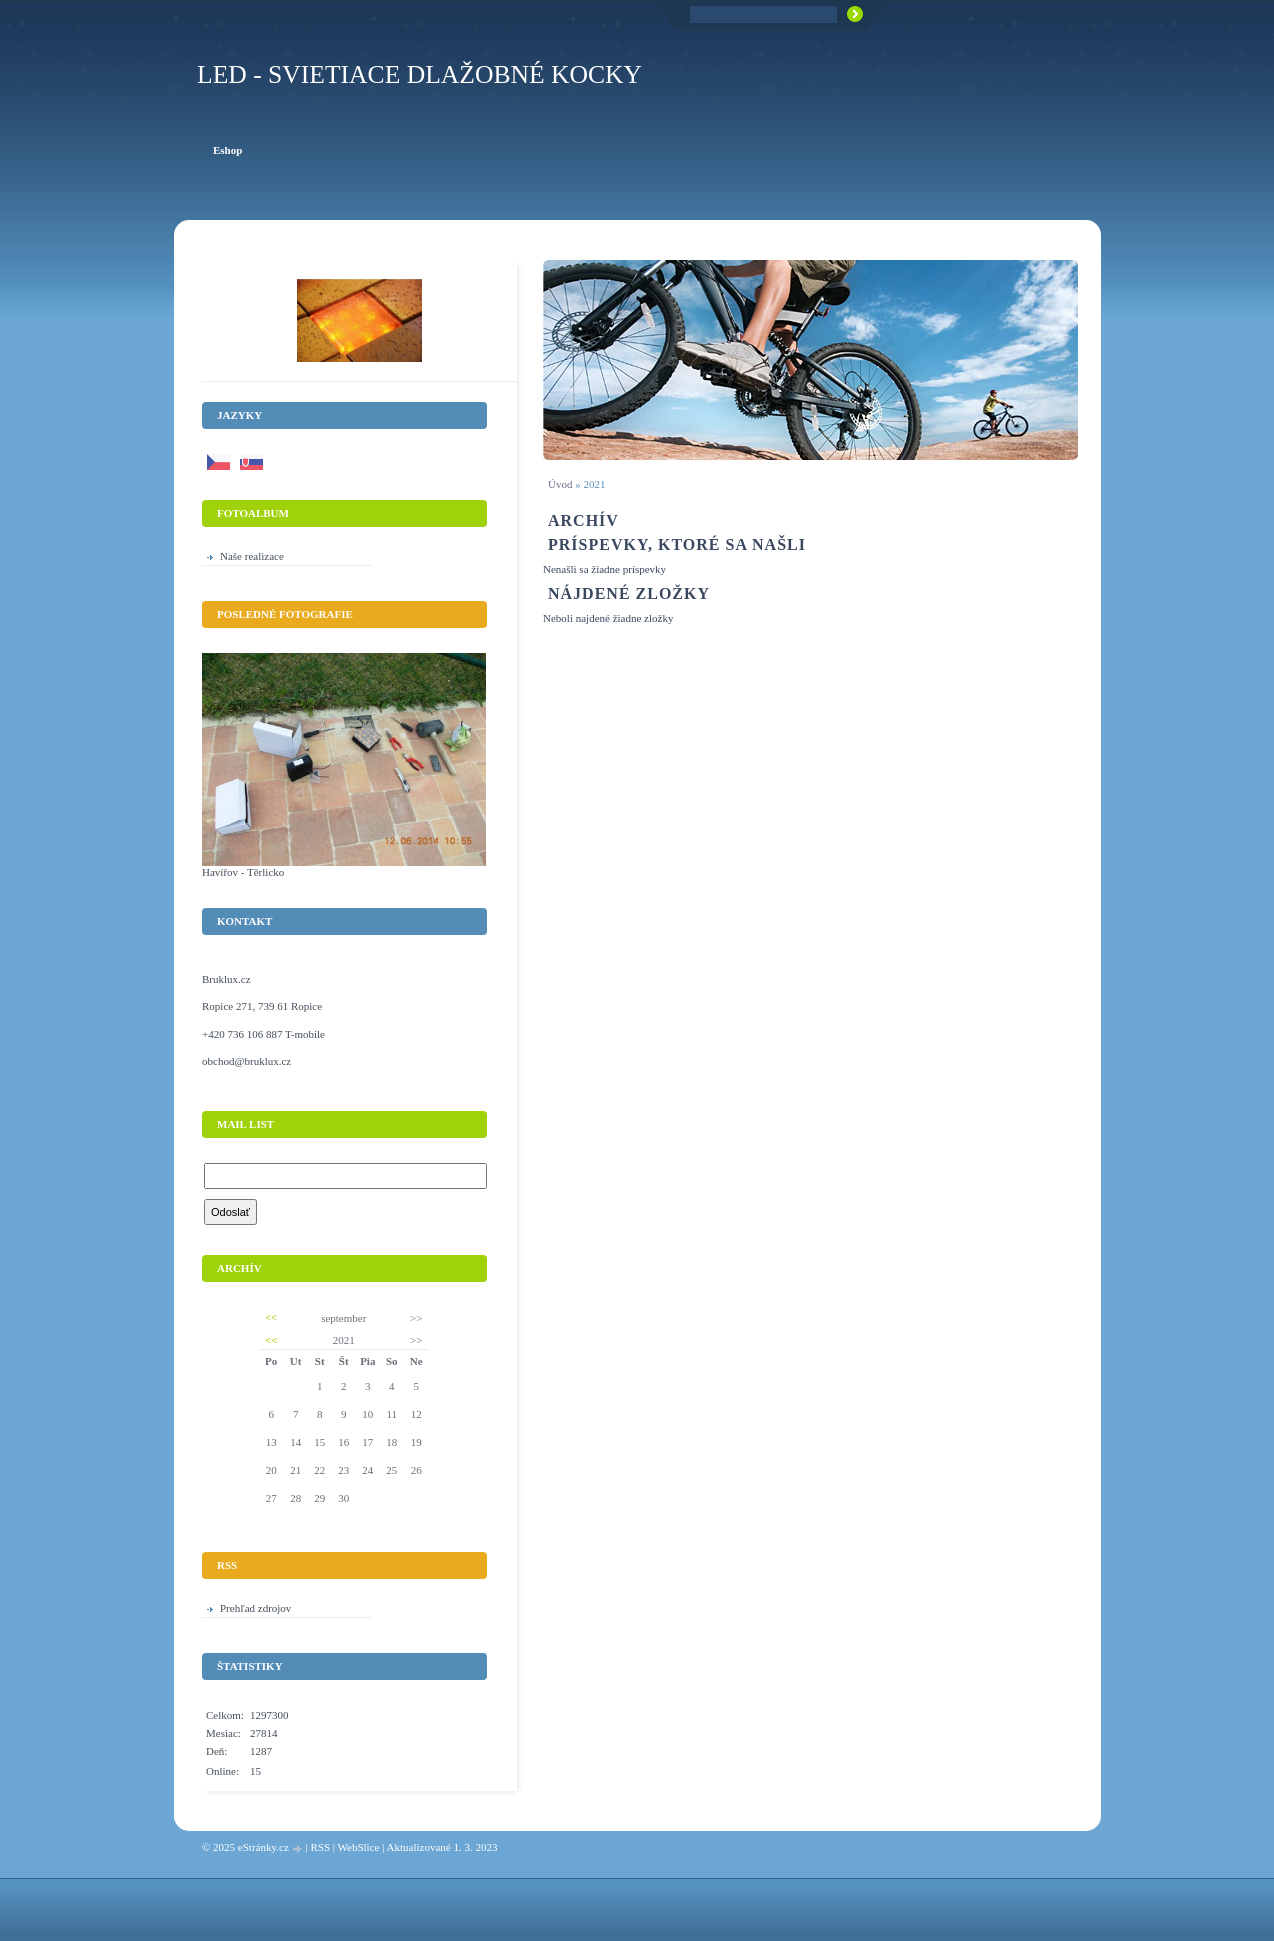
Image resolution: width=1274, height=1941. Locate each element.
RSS (320, 1847)
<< (271, 1317)
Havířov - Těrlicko (243, 872)
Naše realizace (252, 556)
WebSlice (359, 1847)
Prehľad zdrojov (255, 1608)
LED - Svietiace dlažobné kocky (419, 74)
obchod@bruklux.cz (246, 1061)
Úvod (560, 484)
